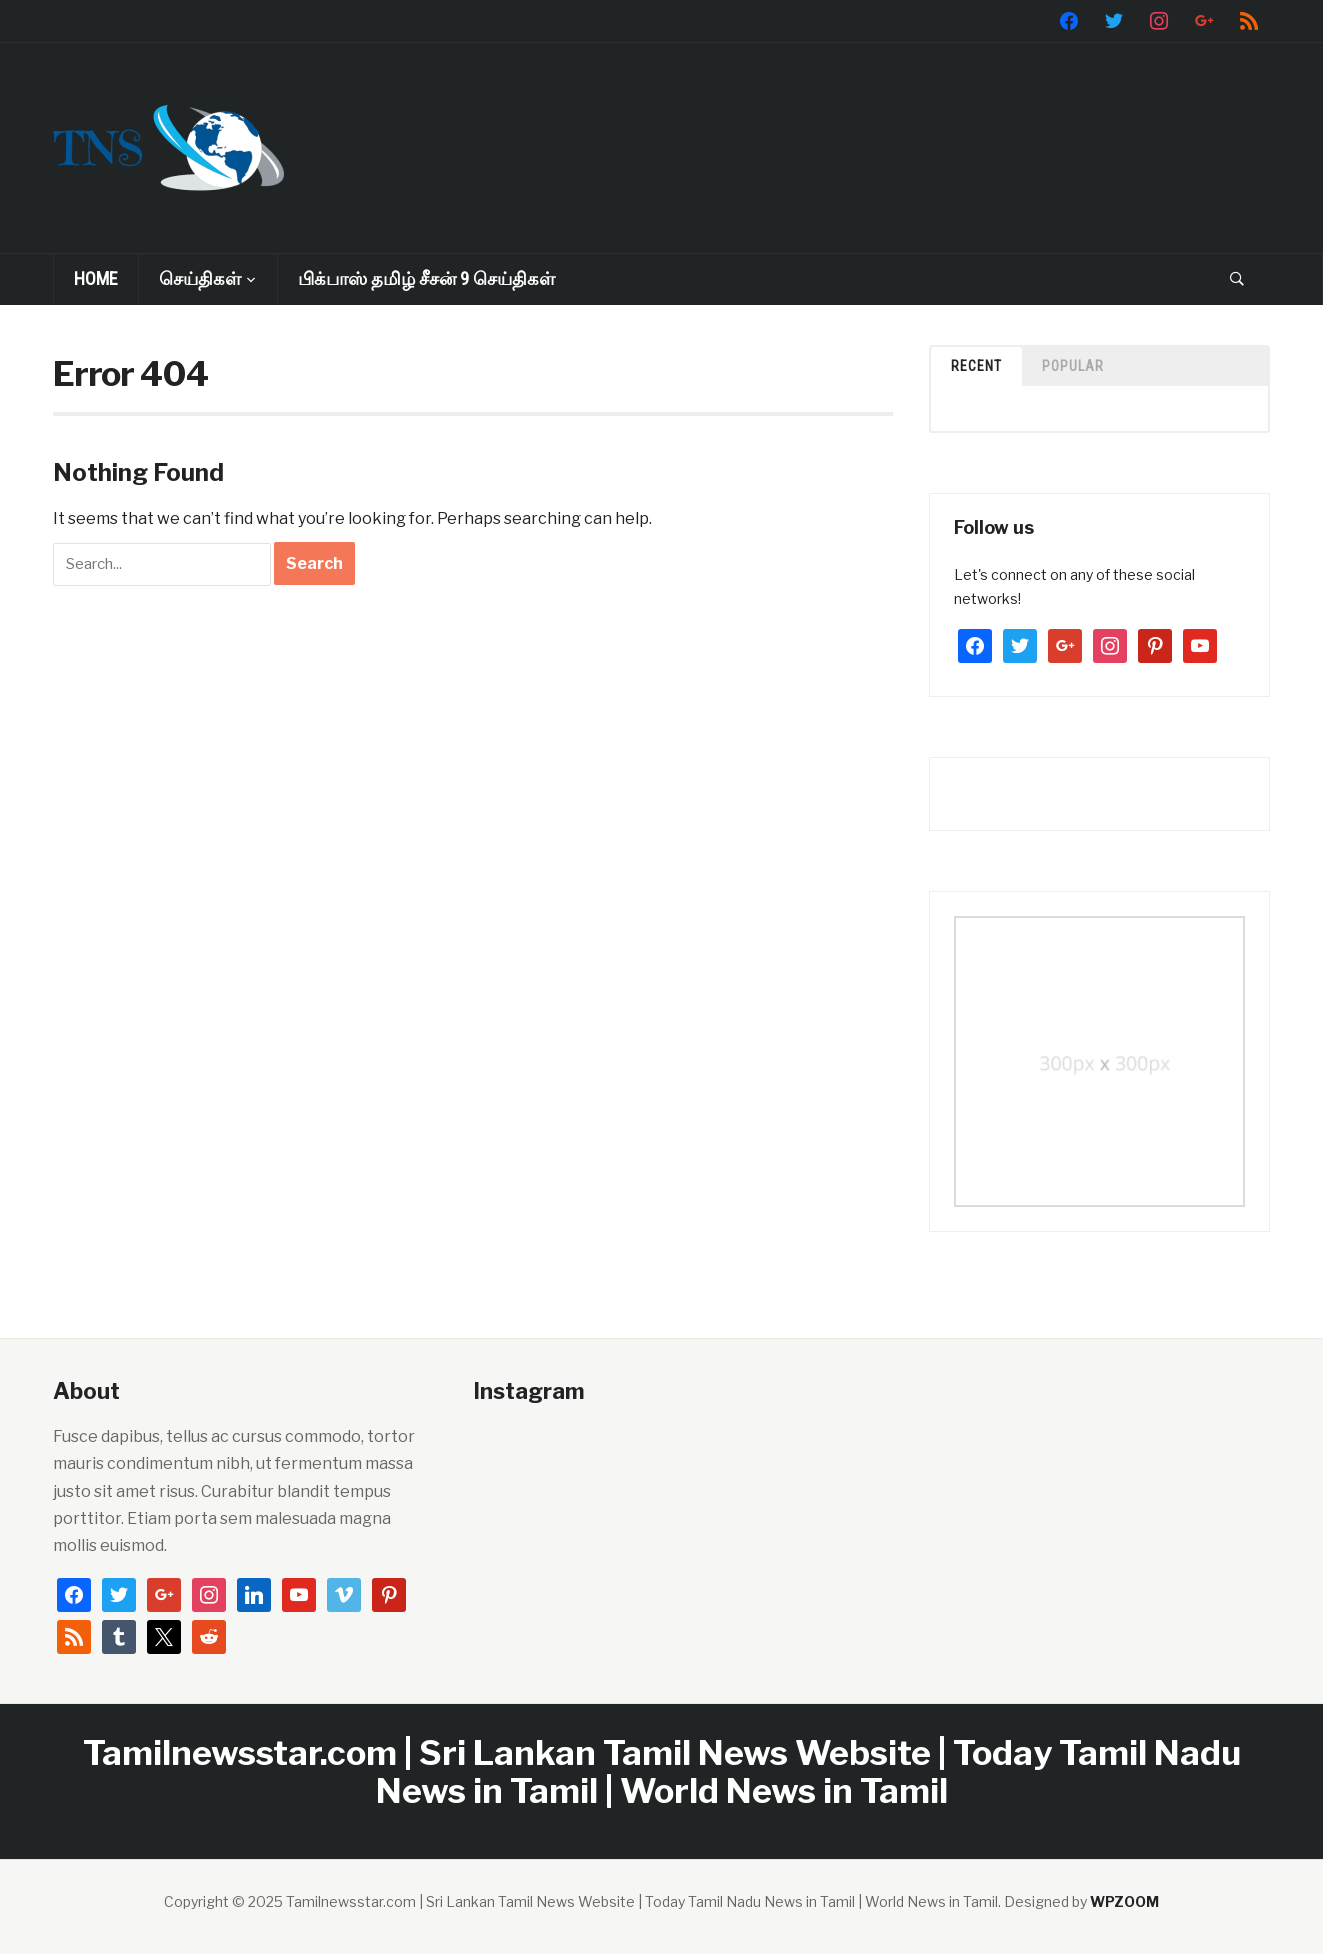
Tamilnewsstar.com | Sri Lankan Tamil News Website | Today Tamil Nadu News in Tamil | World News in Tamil (662, 1771)
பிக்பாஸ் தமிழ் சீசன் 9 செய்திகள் (426, 278)
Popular (1073, 366)
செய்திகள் (200, 278)
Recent (976, 366)
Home (96, 278)
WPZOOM (1124, 1901)
